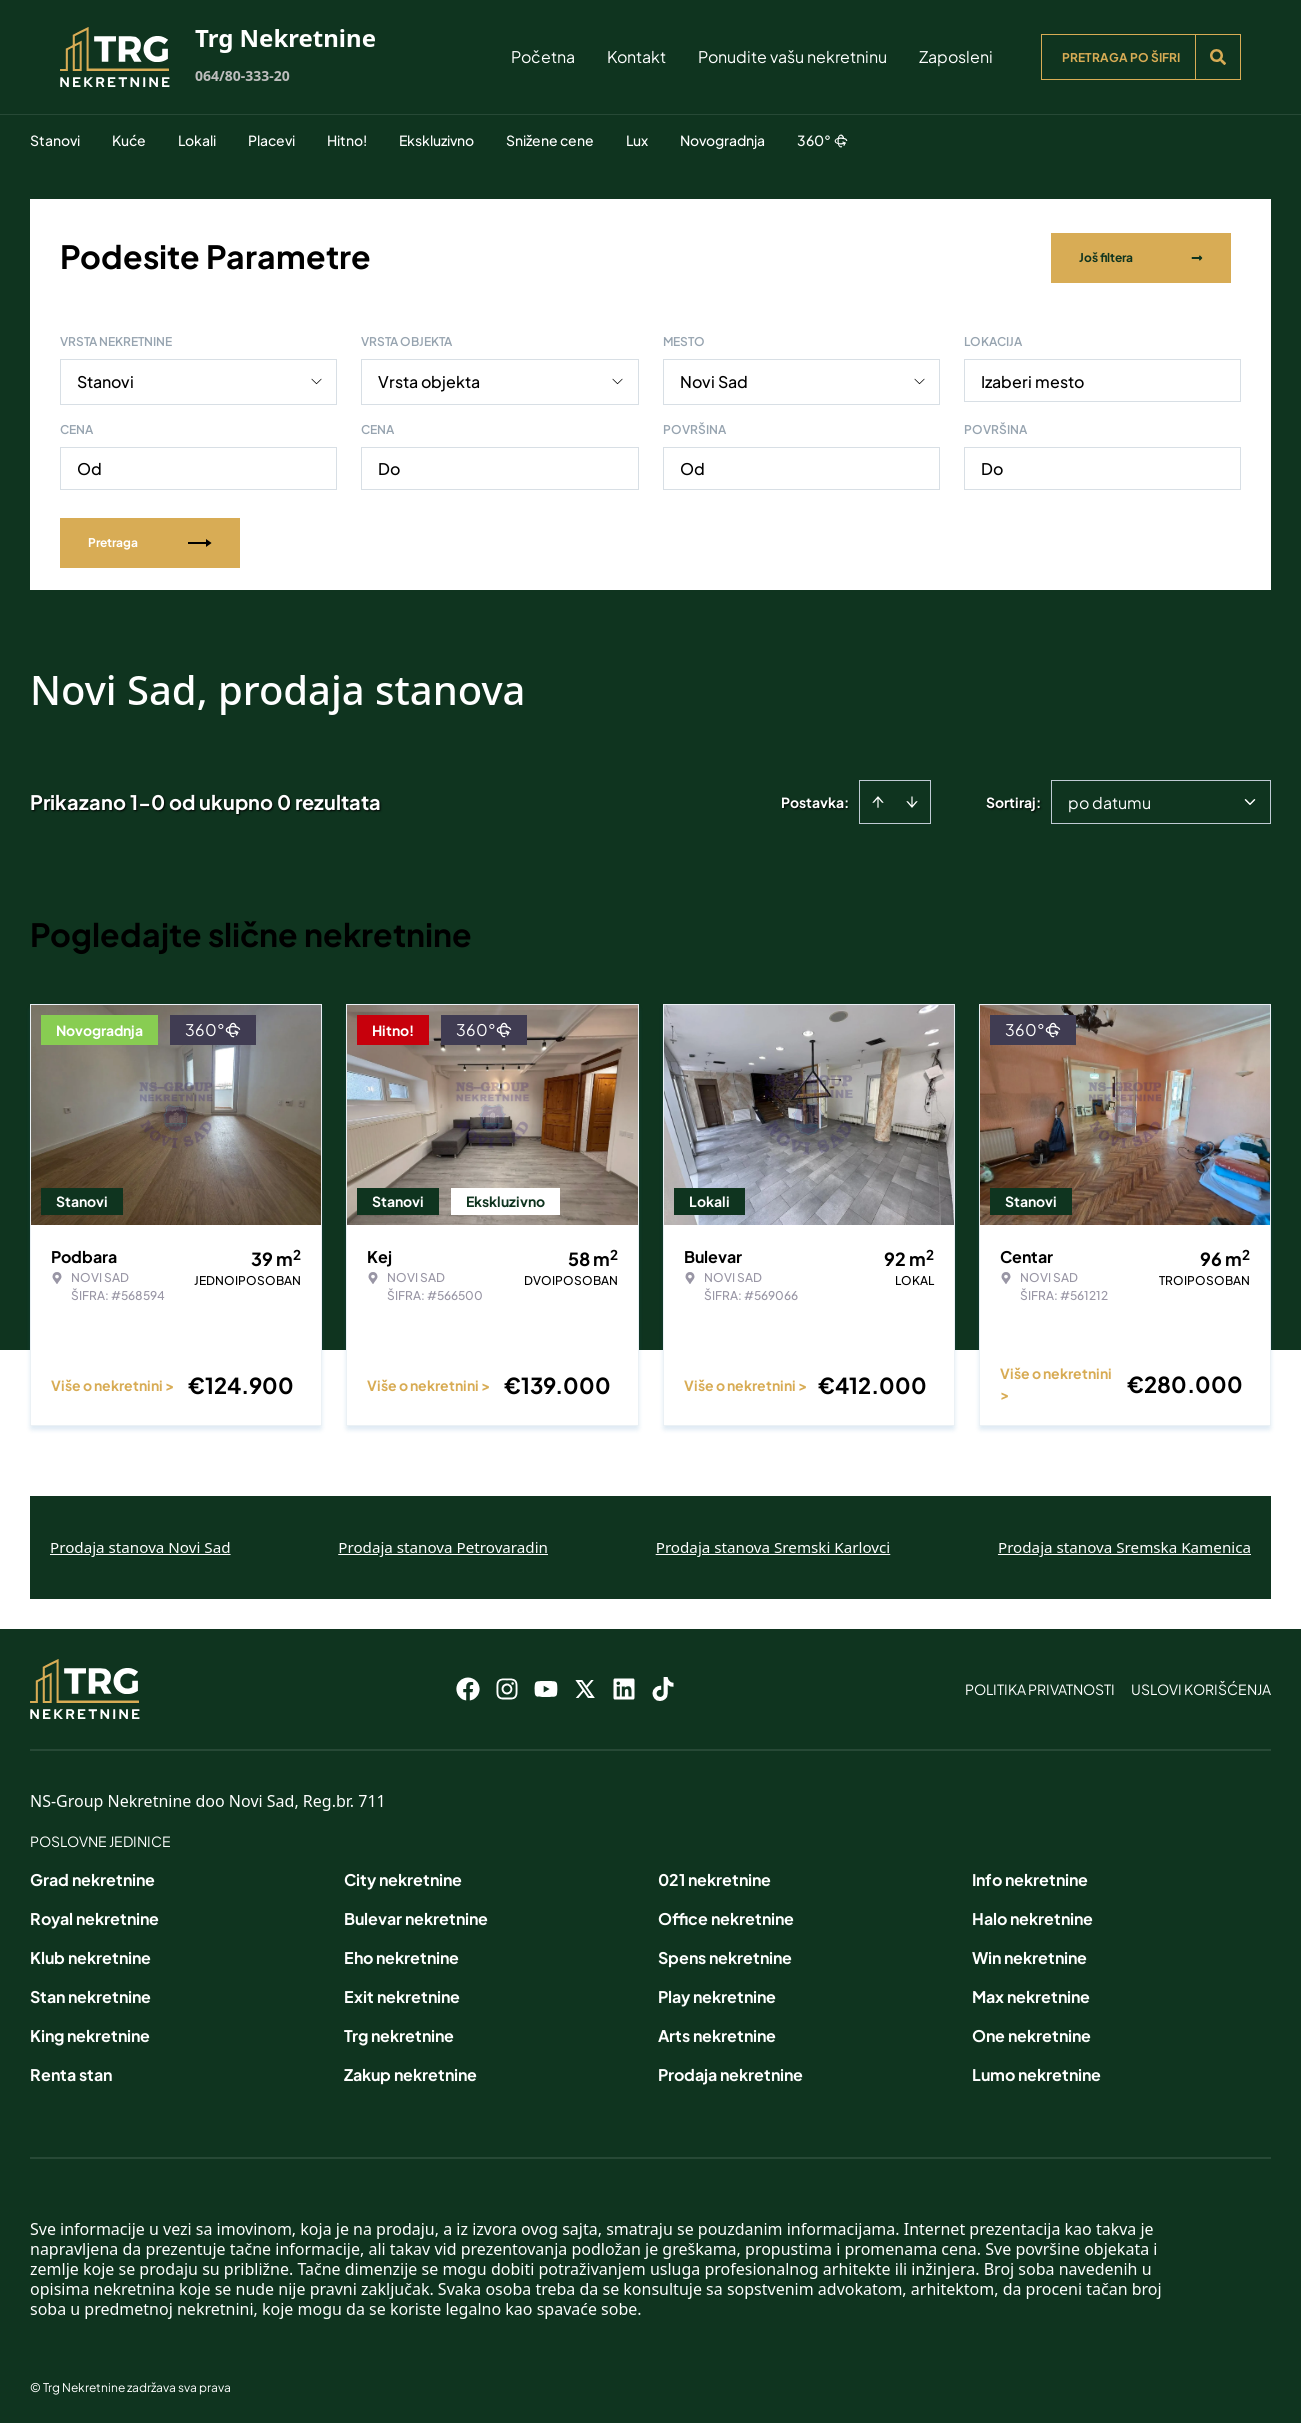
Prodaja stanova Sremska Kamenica (1124, 1543)
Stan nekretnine (90, 1992)
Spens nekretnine (725, 1953)
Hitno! (347, 140)
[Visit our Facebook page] (468, 1685)
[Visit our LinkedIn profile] (624, 1685)
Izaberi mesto (1032, 377)
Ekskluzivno (436, 140)
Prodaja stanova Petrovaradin (443, 1543)
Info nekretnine (1030, 1875)
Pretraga (150, 538)
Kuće (129, 140)
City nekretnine (403, 1875)
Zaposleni (956, 56)
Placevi (271, 140)
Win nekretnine (1029, 1953)
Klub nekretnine (90, 1953)
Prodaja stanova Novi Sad (140, 1543)
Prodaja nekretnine (730, 2070)
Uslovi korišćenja (1201, 1685)
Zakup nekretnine (410, 2070)
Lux (637, 140)
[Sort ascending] (878, 798)
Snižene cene (550, 140)
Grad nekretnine (92, 1875)
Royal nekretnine (94, 1914)
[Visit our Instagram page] (507, 1685)
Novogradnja (722, 140)
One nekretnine (1031, 2031)
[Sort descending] (912, 798)
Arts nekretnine (717, 2031)
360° (822, 140)
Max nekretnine (1031, 1992)
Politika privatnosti (1040, 1685)
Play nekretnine (717, 1992)
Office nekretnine (726, 1914)
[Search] (1218, 57)
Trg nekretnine (399, 2031)
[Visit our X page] (585, 1685)
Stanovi (55, 140)
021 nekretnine (714, 1875)
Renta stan (71, 2070)
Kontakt (636, 56)
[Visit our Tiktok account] (663, 1685)
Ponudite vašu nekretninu (792, 56)
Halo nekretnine (1032, 1914)
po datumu (1109, 798)
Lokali (197, 140)
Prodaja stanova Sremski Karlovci (773, 1543)
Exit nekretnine (402, 1992)
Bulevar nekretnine (416, 1914)
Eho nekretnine (401, 1953)
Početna (543, 56)
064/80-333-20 (242, 75)
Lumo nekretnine (1036, 2070)
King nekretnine (90, 2031)
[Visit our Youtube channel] (546, 1685)
